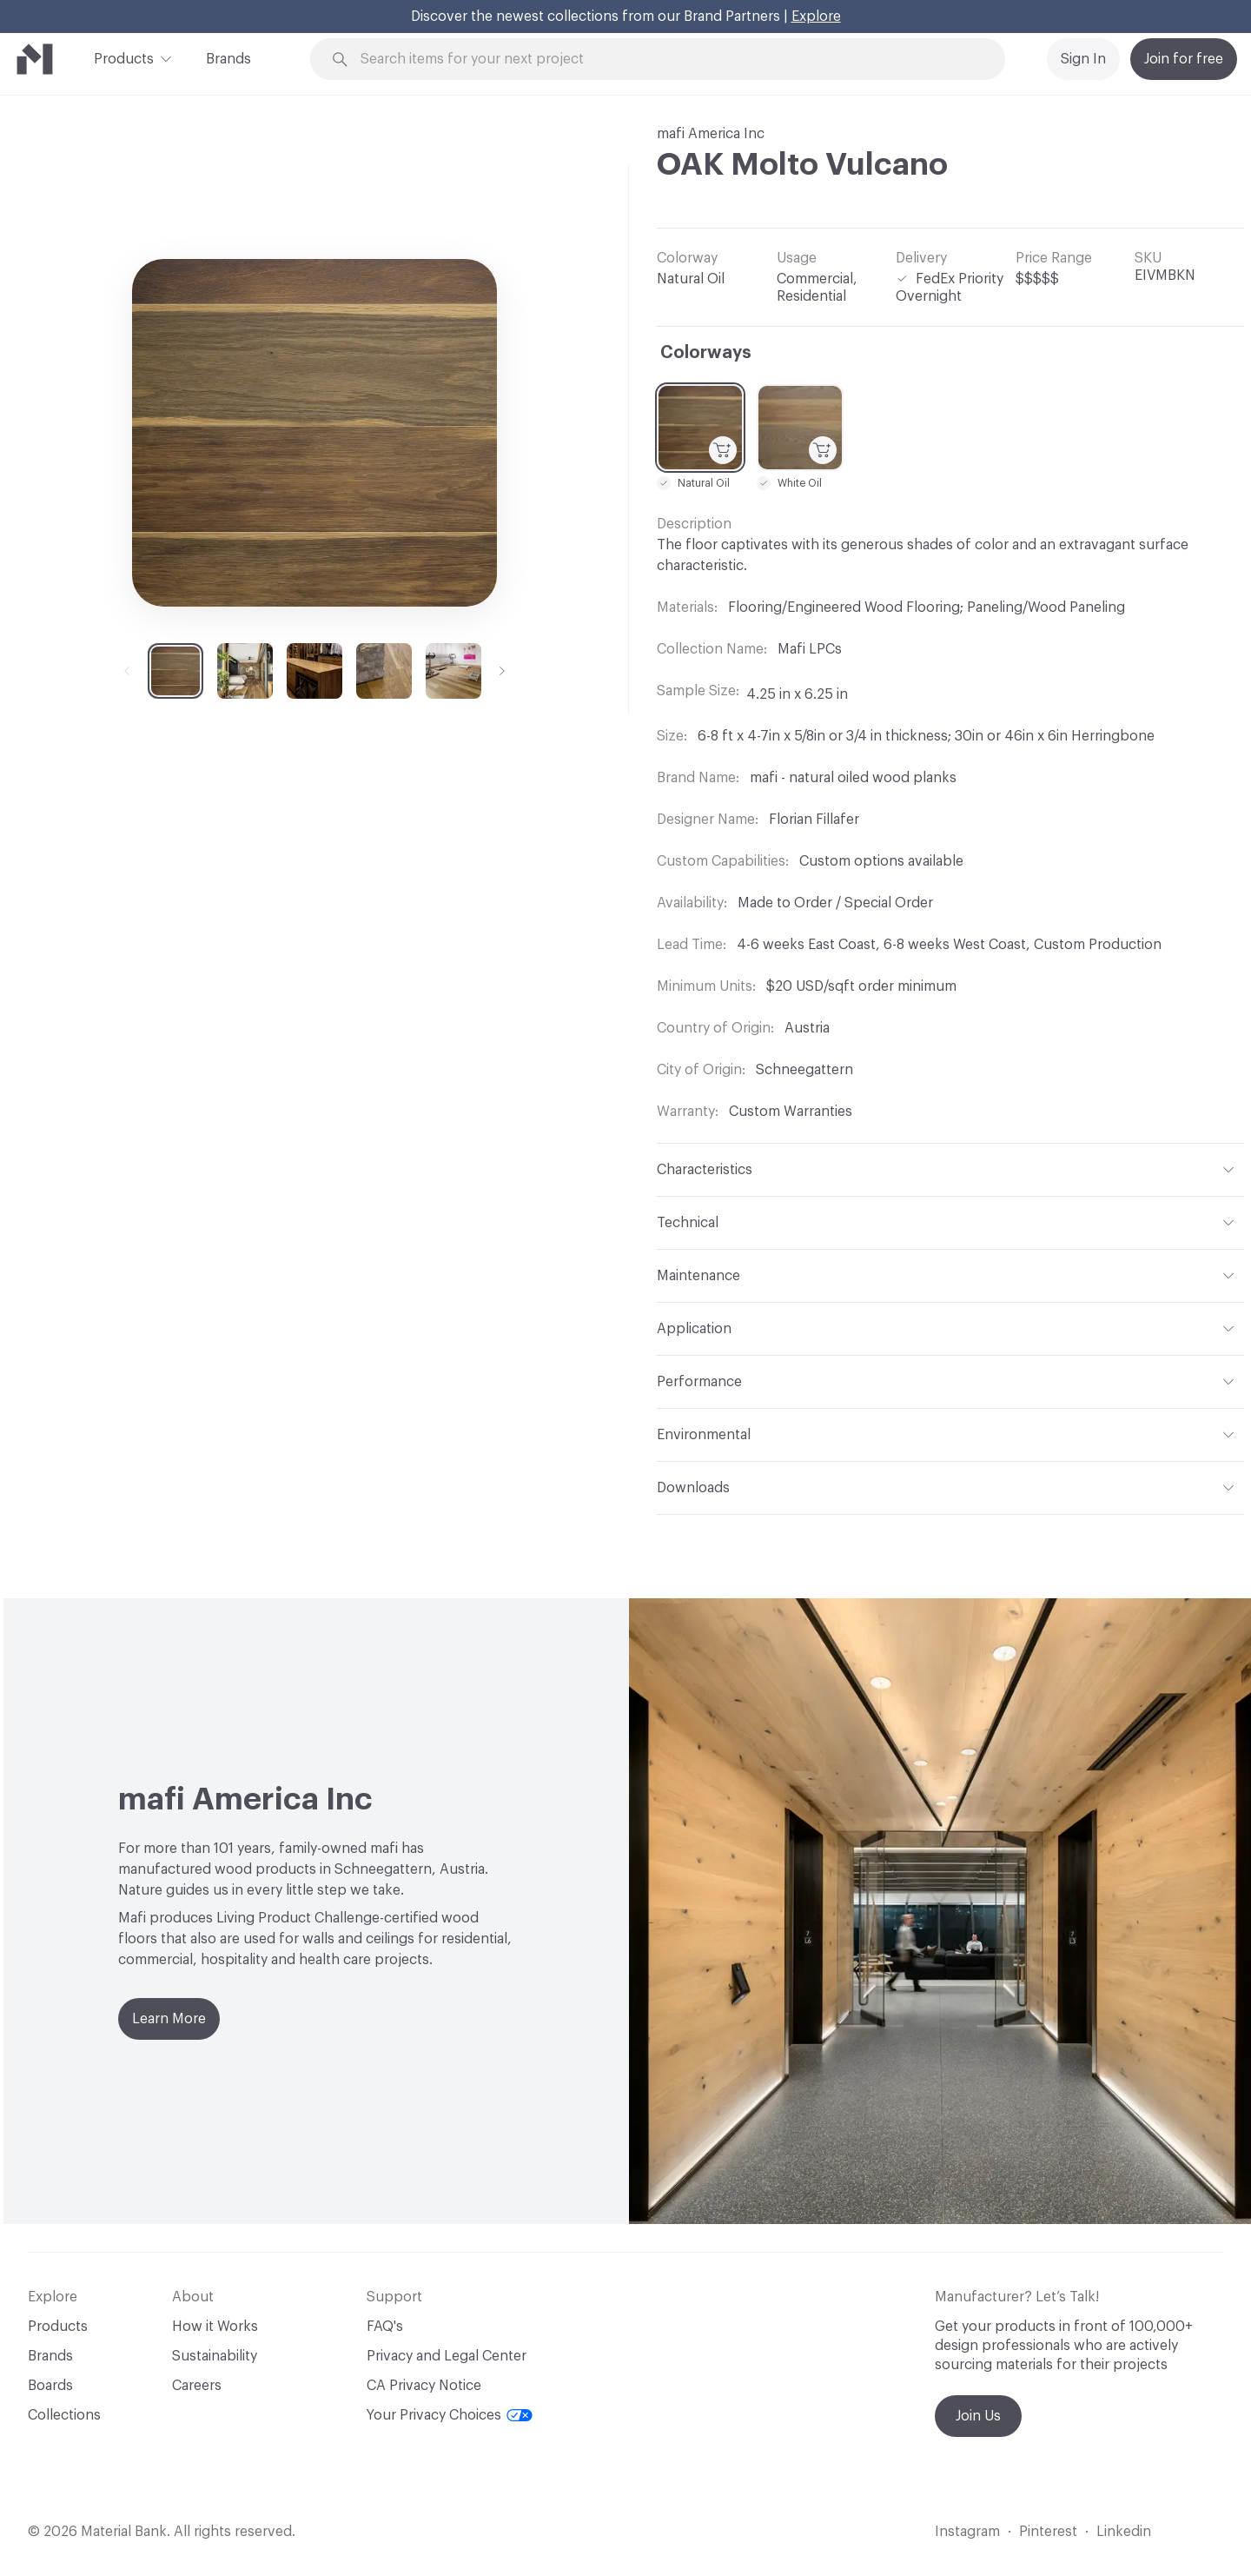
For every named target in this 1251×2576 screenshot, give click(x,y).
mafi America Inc (710, 134)
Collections (64, 2415)
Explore (816, 16)
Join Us (978, 2416)
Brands (228, 59)
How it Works (215, 2327)
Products (124, 57)
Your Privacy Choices (450, 2415)
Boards (50, 2386)
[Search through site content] (667, 60)
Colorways (705, 353)
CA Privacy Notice (424, 2386)
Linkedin (1123, 2532)
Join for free (1183, 59)
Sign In (1083, 59)
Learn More (169, 2019)
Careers (197, 2386)
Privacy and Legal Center (446, 2356)
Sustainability (214, 2356)
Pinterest (1048, 2532)
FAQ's (385, 2327)
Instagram (967, 2532)
